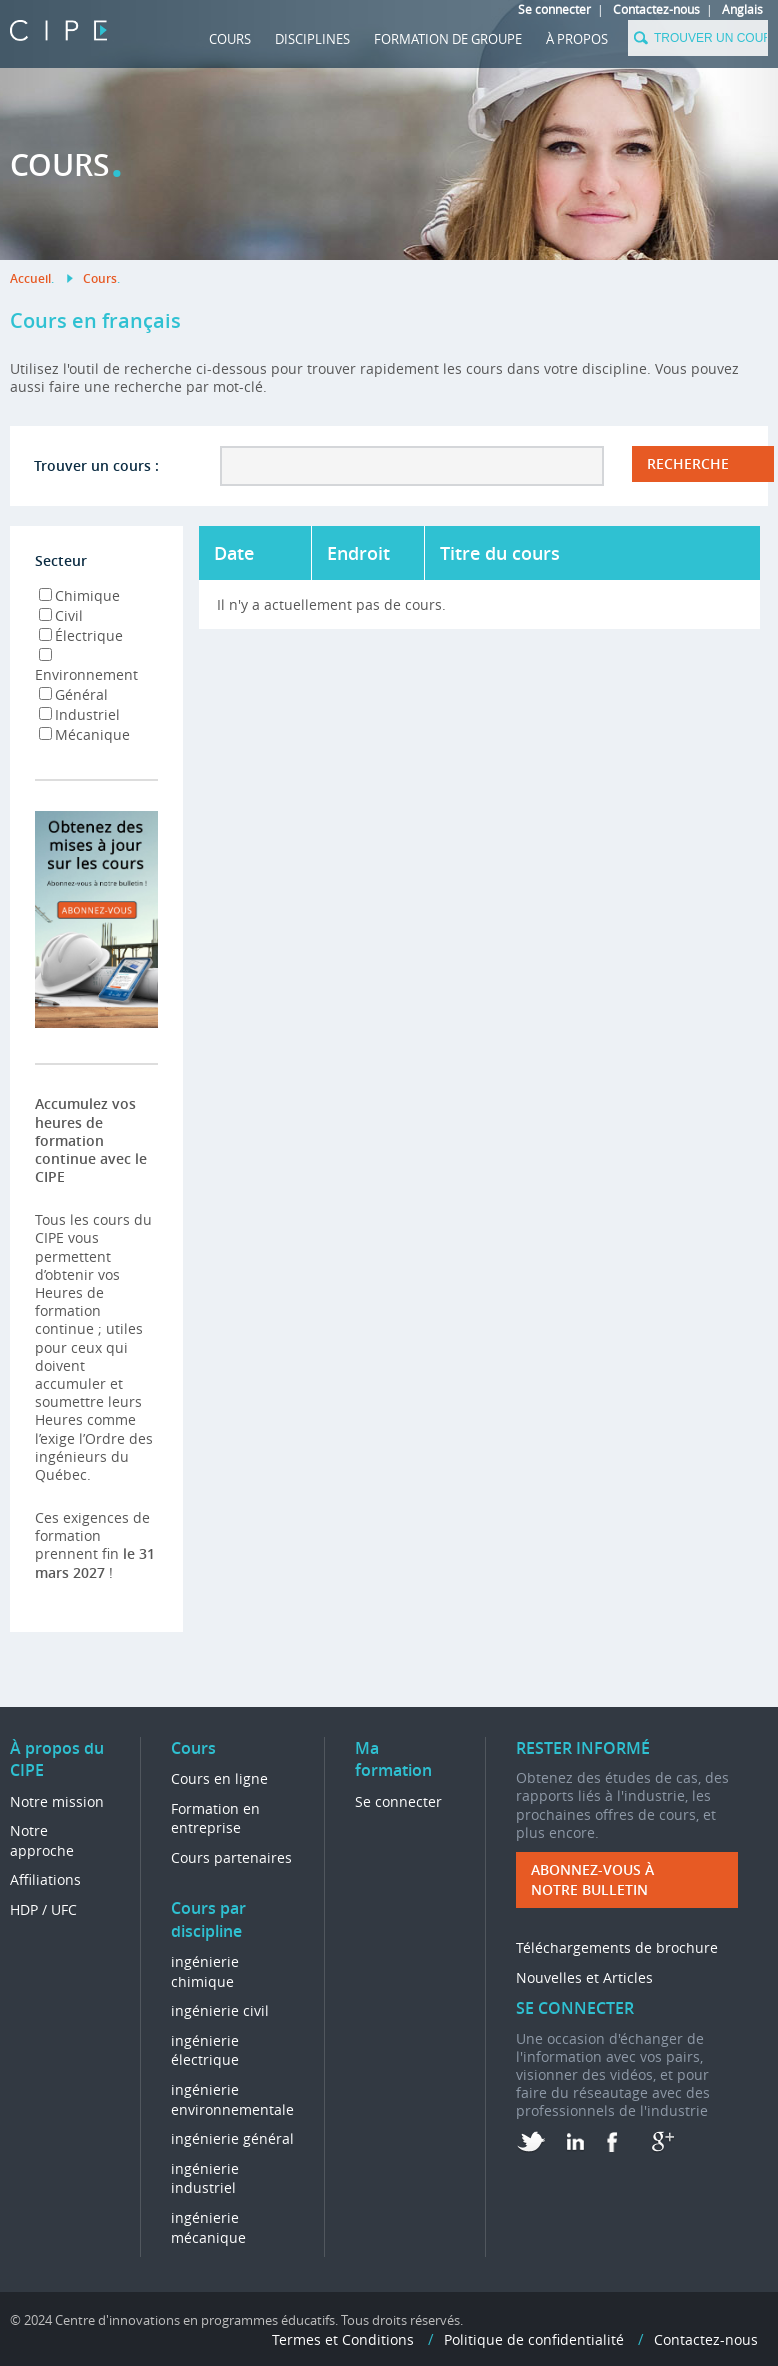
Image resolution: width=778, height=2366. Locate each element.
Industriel (79, 714)
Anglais (742, 9)
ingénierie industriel (205, 2178)
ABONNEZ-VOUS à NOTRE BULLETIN (592, 1879)
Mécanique (84, 734)
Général (73, 694)
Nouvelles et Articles (584, 1977)
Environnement (86, 666)
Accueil (30, 278)
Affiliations (45, 1879)
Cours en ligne (219, 1778)
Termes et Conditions (343, 2339)
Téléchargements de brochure (617, 1947)
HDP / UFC (43, 1909)
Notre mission (57, 1801)
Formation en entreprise (215, 1818)
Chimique (79, 595)
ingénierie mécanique (208, 2227)
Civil (61, 615)
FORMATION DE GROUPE (448, 39)
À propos (577, 39)
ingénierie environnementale (232, 2099)
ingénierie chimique (205, 1971)
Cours (230, 39)
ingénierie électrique (205, 2050)
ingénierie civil (220, 2010)
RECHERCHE (688, 463)
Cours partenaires (231, 1857)
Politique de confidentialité (534, 2339)
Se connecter (554, 9)
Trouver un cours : (96, 465)
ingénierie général (232, 2138)
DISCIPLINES (312, 39)
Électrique (81, 635)
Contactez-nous (656, 9)
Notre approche (42, 1840)
